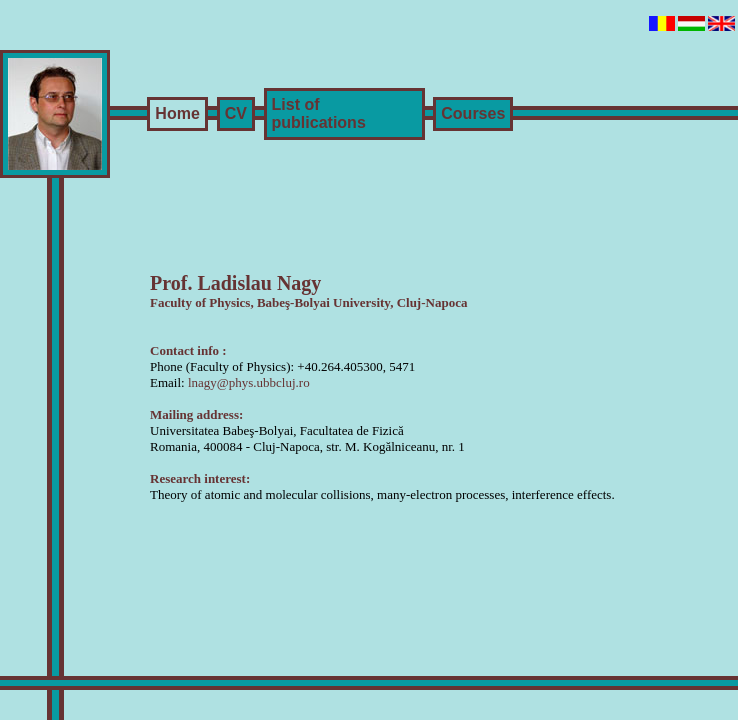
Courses (473, 113)
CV (236, 113)
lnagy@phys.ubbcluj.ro (249, 382)
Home (177, 113)
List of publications (319, 113)
